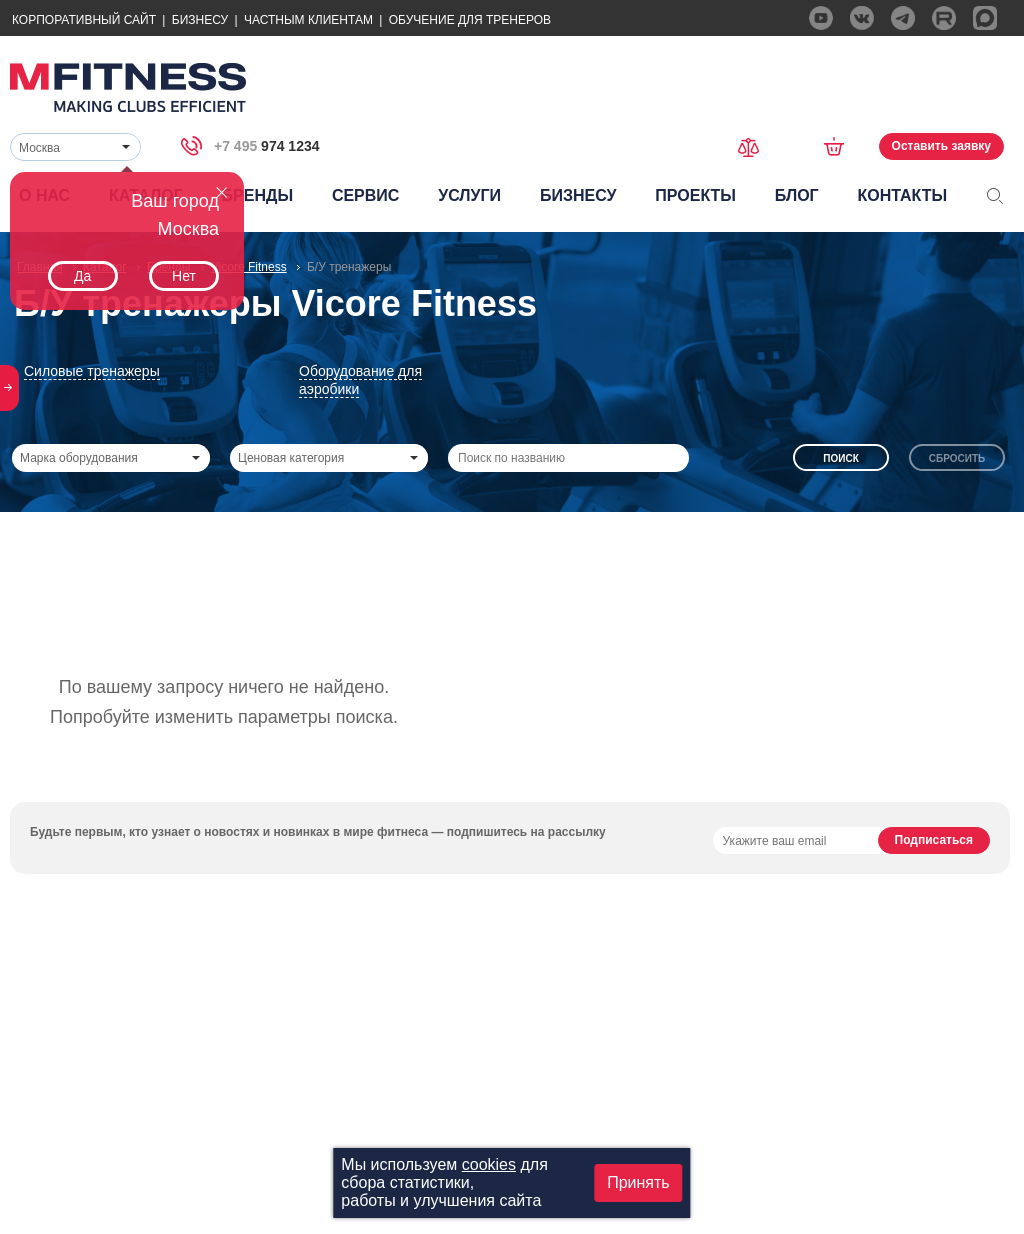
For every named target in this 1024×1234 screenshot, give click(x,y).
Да (82, 276)
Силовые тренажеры (92, 371)
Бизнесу (200, 20)
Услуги (469, 195)
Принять (638, 1182)
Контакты (902, 195)
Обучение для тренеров (470, 20)
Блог (797, 195)
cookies (489, 1164)
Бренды (257, 195)
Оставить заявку (941, 146)
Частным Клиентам (308, 20)
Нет (184, 276)
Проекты (695, 195)
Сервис (366, 195)
